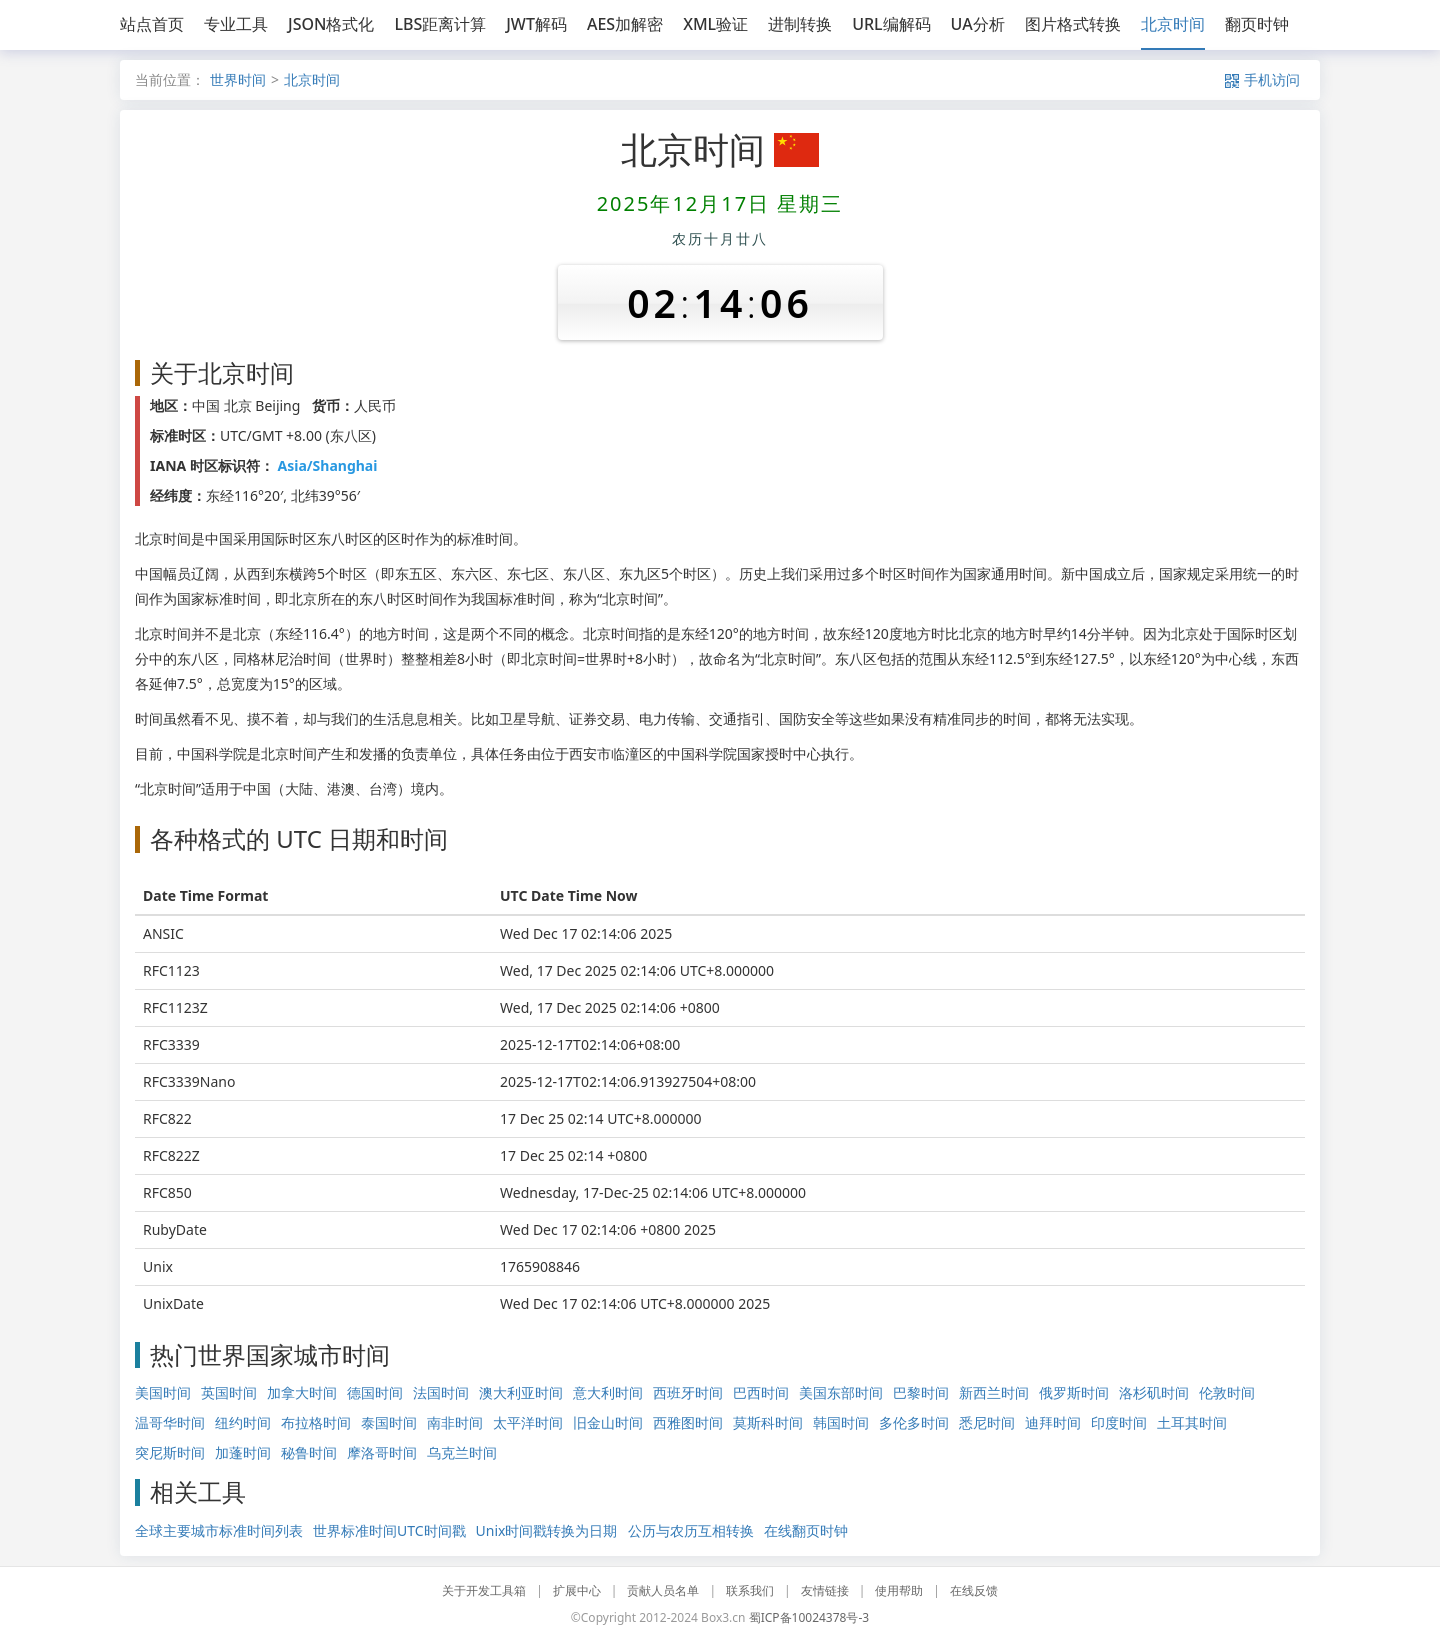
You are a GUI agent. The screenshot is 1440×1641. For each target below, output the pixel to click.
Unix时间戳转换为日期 (547, 1530)
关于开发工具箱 (484, 1590)
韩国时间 (841, 1422)
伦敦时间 (1227, 1392)
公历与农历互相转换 (691, 1530)
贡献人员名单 (663, 1590)
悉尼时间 (987, 1422)
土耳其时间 (1192, 1422)
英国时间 (229, 1392)
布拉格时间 (316, 1422)
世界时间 (238, 79)
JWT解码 (536, 24)
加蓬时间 (243, 1452)
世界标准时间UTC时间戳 (389, 1530)
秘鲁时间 (309, 1452)
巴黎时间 (921, 1392)
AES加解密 (625, 24)
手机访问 (1262, 79)
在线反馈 (974, 1590)
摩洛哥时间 (382, 1452)
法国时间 (441, 1392)
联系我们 (750, 1590)
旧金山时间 (608, 1422)
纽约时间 (243, 1422)
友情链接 (825, 1590)
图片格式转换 (1073, 24)
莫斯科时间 (768, 1422)
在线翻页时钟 (806, 1530)
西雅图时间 (688, 1422)
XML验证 (715, 24)
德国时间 (375, 1392)
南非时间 (455, 1422)
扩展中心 (577, 1590)
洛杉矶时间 (1154, 1392)
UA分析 (978, 24)
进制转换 (800, 24)
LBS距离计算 (440, 24)
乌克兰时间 (462, 1452)
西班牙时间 (688, 1392)
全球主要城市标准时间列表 (219, 1530)
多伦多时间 (914, 1422)
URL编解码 (891, 24)
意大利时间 (608, 1392)
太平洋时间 (528, 1422)
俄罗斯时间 (1074, 1392)
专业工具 (236, 24)
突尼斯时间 (170, 1452)
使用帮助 (899, 1590)
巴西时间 (761, 1392)
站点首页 (152, 24)
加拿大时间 (302, 1392)
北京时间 (1173, 24)
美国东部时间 (841, 1392)
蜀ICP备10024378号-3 (809, 1617)
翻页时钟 (1257, 24)
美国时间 (163, 1392)
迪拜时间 (1053, 1422)
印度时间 (1119, 1422)
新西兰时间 (994, 1392)
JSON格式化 (331, 24)
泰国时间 (389, 1422)
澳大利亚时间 (521, 1392)
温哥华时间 (170, 1422)
